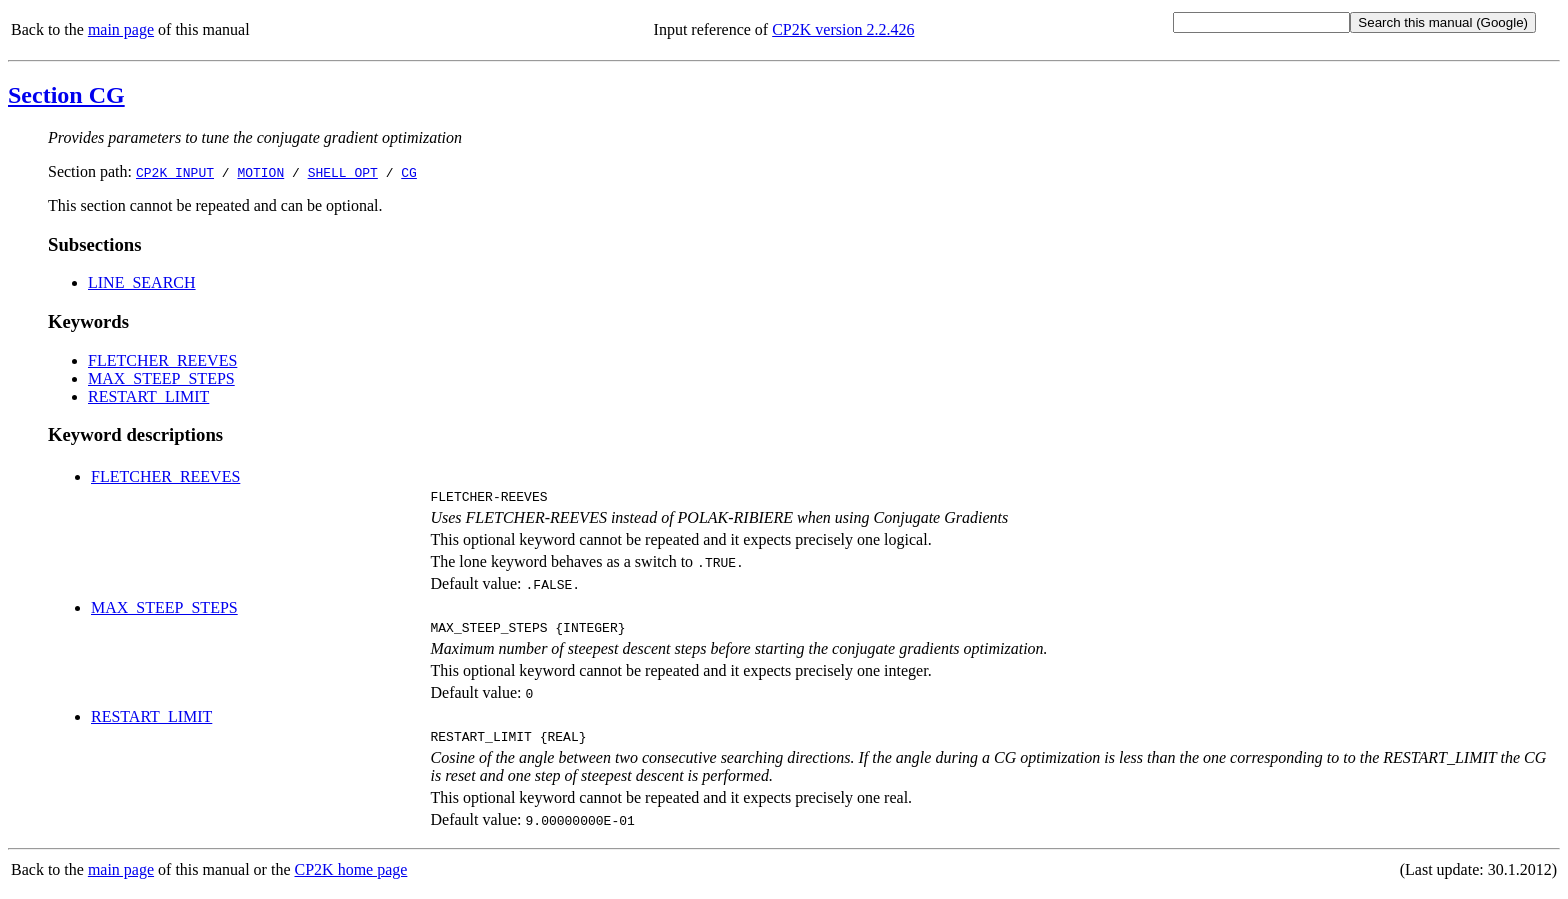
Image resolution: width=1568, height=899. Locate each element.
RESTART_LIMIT (148, 396)
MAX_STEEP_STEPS (161, 378)
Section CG (66, 95)
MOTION (260, 172)
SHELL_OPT (343, 172)
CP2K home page (351, 878)
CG (409, 172)
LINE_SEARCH (142, 282)
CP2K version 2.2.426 (843, 29)
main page (121, 29)
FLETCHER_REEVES (162, 360)
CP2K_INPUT (175, 172)
